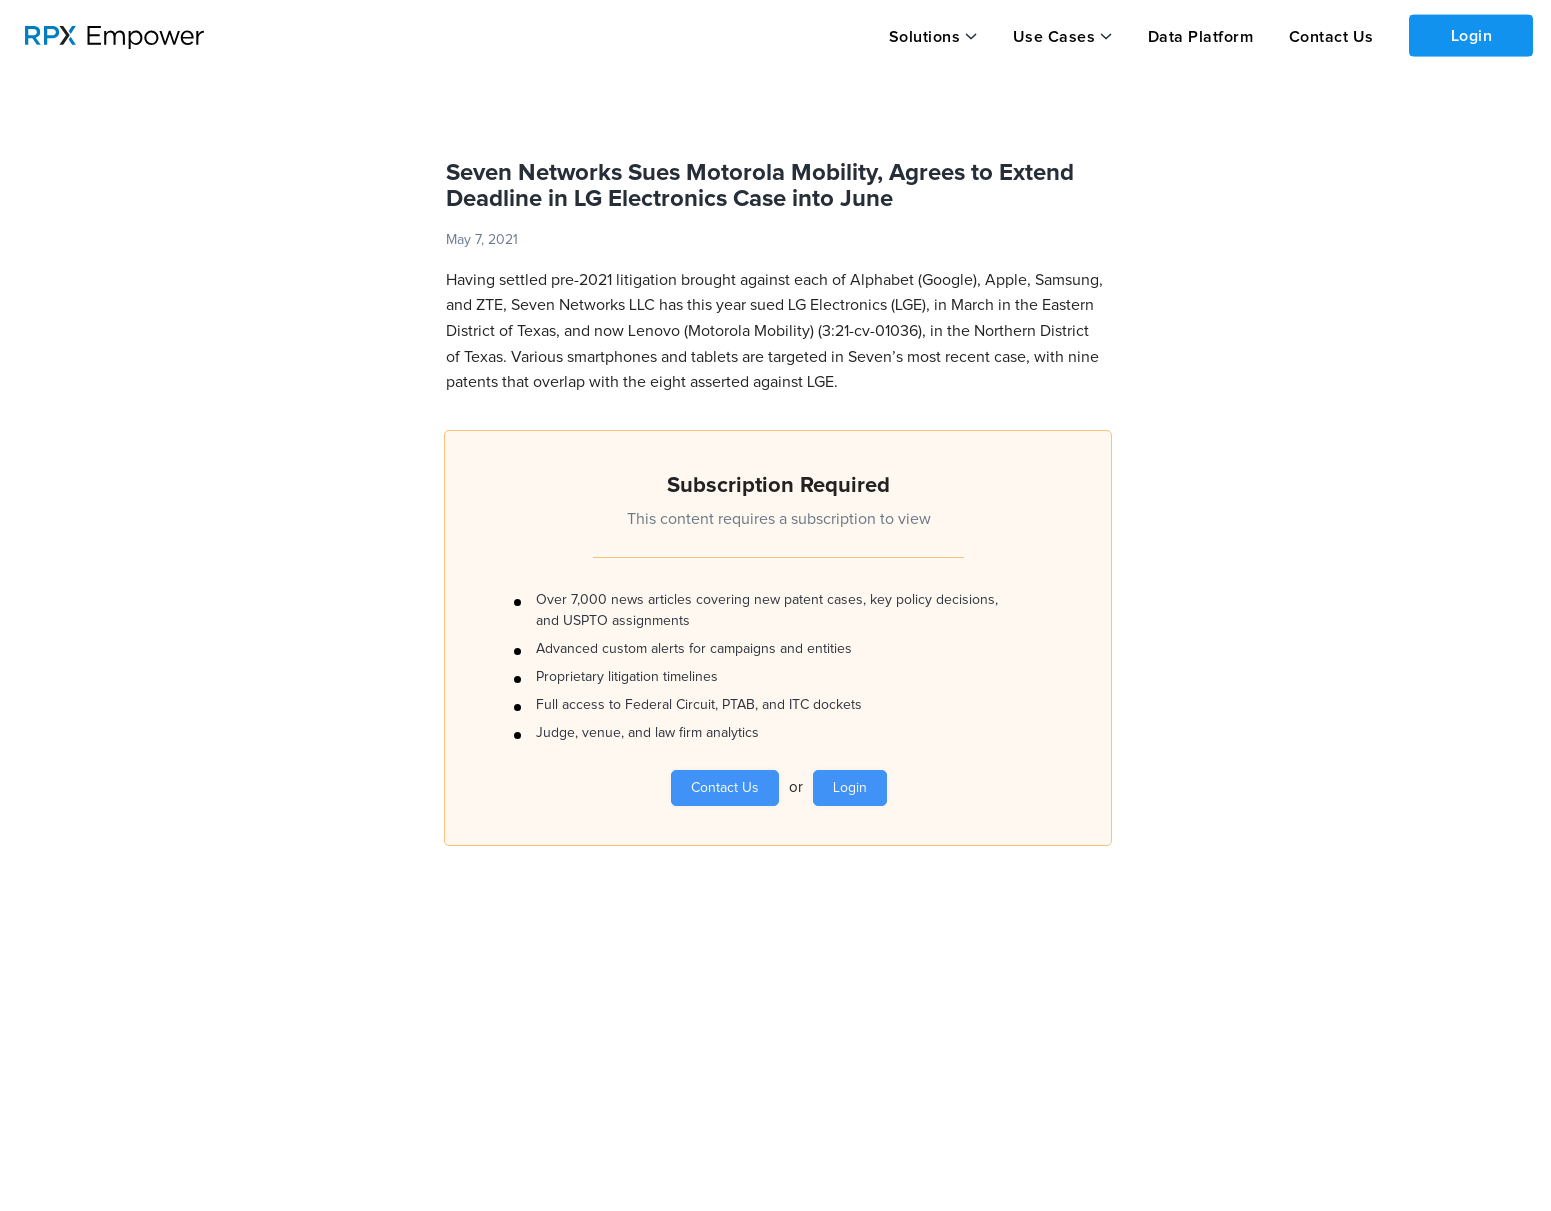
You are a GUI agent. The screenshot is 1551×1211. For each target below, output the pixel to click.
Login (1472, 36)
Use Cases (1054, 37)
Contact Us (1331, 37)
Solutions (925, 37)
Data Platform (1201, 37)
